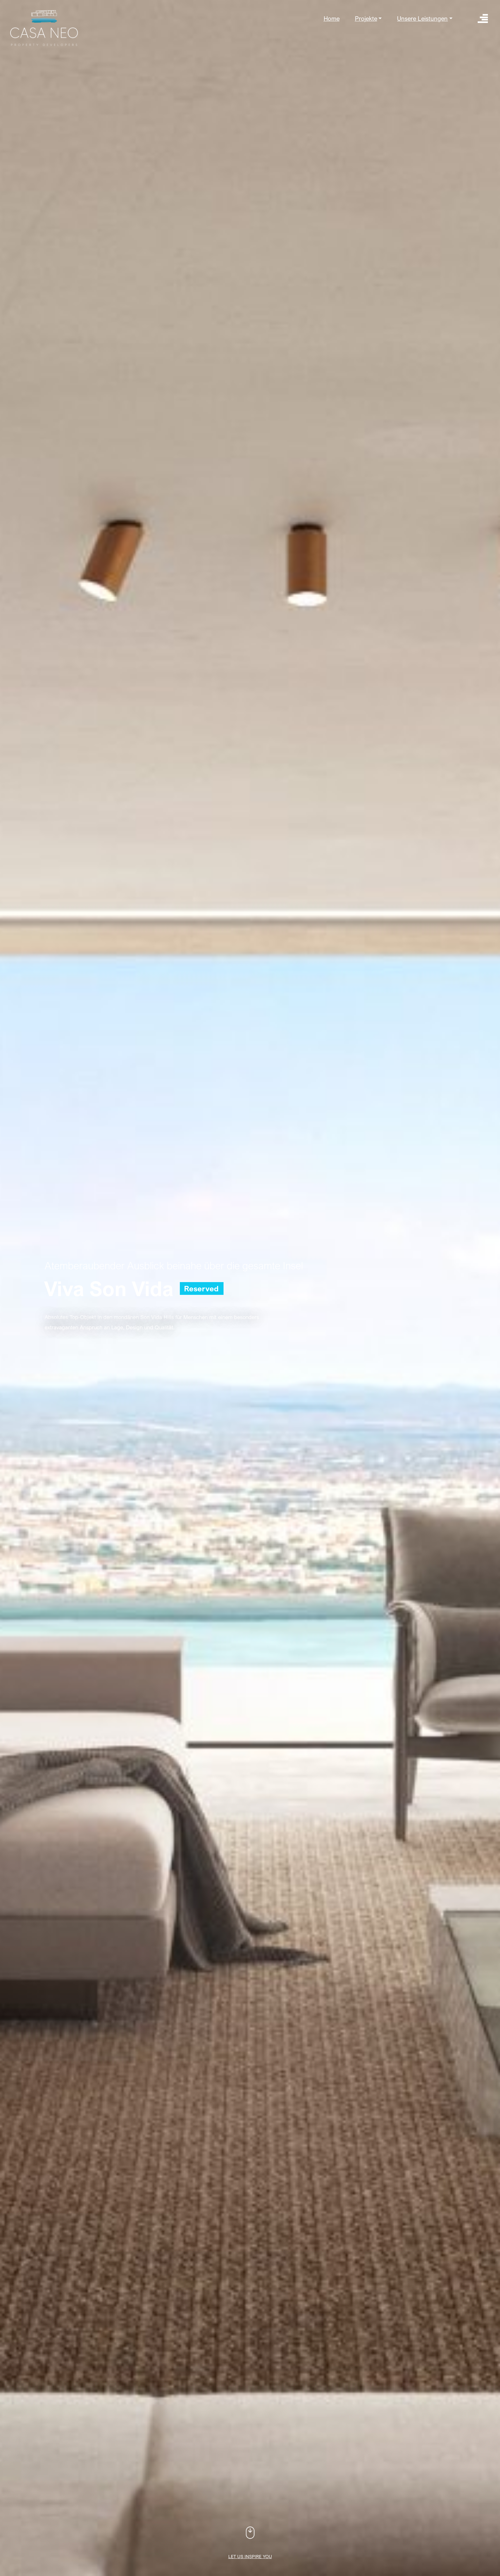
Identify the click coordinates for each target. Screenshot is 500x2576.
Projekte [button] (366, 18)
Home (332, 18)
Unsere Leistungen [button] (422, 18)
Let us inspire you (250, 2555)
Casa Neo (44, 28)
